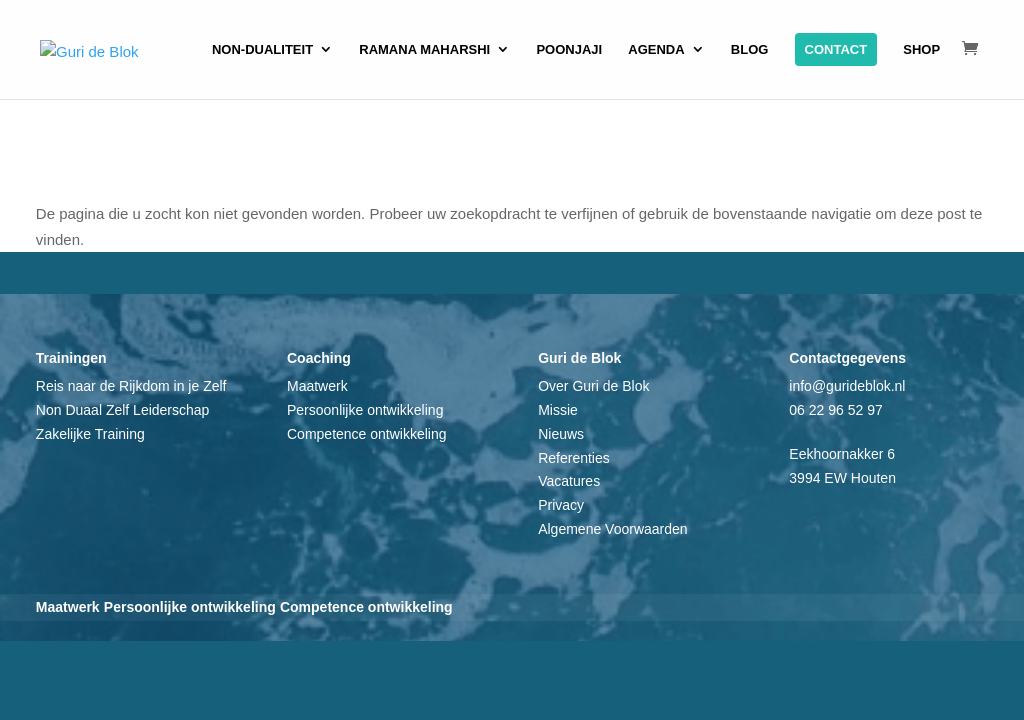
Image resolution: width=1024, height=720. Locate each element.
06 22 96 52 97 (835, 410)
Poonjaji (569, 50)
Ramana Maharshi (424, 50)
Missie (558, 410)
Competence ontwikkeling (367, 434)
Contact (836, 49)
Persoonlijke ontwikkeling (365, 410)
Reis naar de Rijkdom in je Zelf (131, 386)
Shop (921, 50)
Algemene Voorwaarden (612, 529)
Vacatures (569, 481)
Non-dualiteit (262, 50)
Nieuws (561, 434)
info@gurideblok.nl (847, 386)
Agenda (656, 50)
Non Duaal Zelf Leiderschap (123, 410)
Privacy (561, 505)
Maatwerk (317, 386)
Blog (750, 50)
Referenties (574, 458)
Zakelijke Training (90, 434)
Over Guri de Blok (593, 386)
